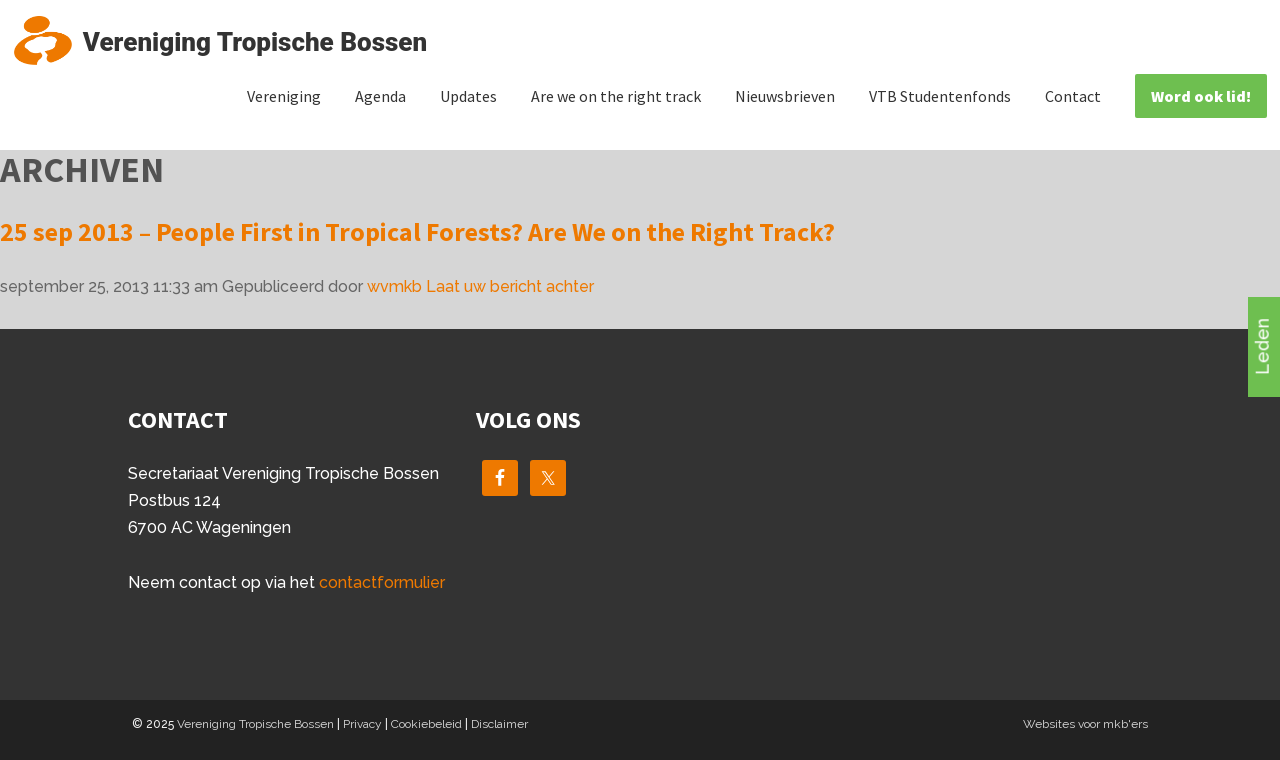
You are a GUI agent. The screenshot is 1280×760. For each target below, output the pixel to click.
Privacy (362, 724)
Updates (468, 96)
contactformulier (382, 582)
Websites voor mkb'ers (1085, 724)
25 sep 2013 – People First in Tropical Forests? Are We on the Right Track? (417, 231)
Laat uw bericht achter (510, 286)
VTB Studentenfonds (940, 96)
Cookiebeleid (426, 724)
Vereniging (284, 96)
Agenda (380, 96)
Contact (1073, 96)
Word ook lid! (1201, 96)
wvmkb (394, 286)
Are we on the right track (616, 96)
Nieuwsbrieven (785, 96)
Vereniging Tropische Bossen (255, 724)
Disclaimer (499, 724)
